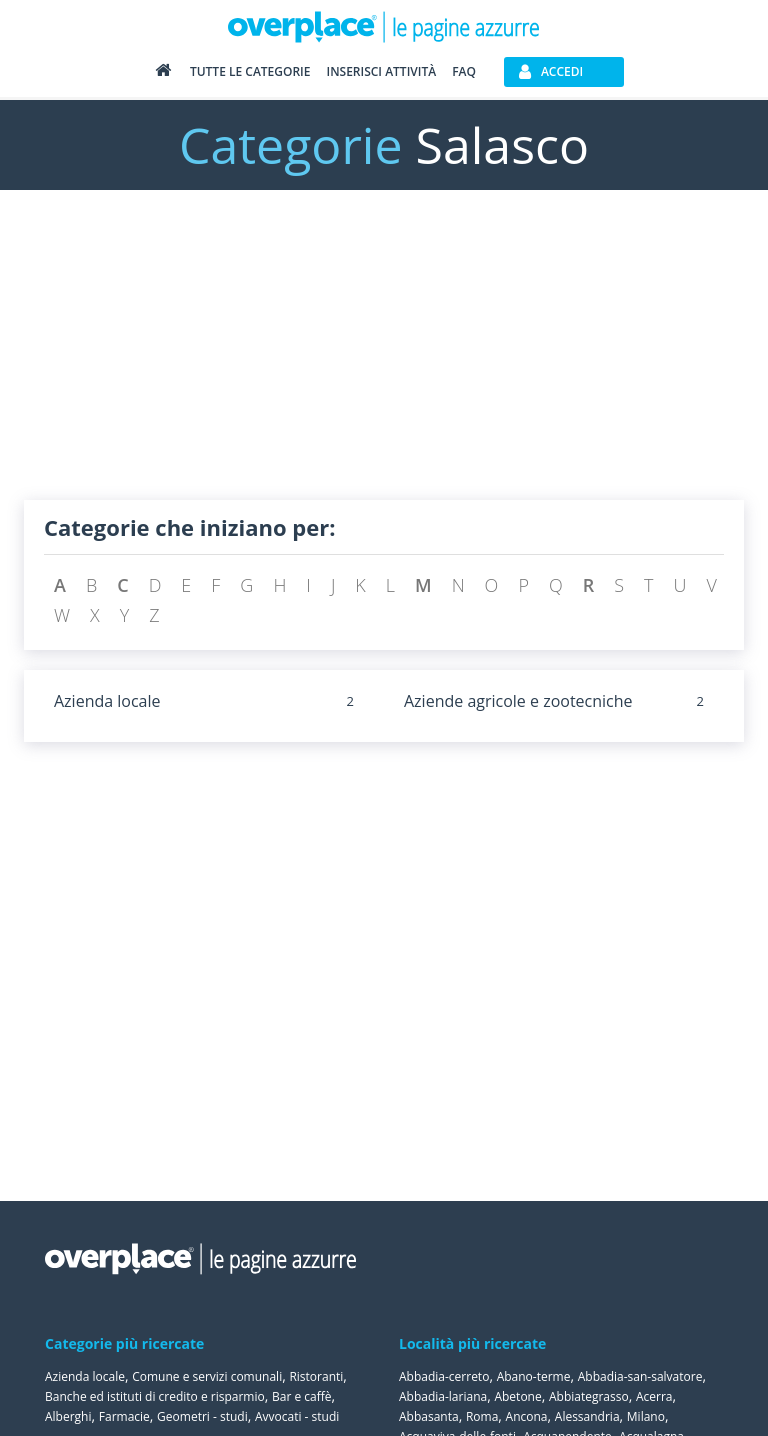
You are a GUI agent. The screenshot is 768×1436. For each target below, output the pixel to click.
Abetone (517, 1396)
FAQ (464, 71)
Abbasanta (429, 1416)
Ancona (527, 1416)
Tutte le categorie (250, 71)
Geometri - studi (202, 1416)
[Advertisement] (384, 360)
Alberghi (68, 1416)
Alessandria (587, 1416)
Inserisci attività (381, 71)
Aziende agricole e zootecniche (518, 701)
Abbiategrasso (589, 1396)
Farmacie (124, 1416)
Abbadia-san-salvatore (640, 1376)
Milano (646, 1416)
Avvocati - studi (297, 1416)
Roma (482, 1416)
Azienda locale (107, 701)
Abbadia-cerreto (444, 1376)
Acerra (654, 1396)
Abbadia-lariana (443, 1396)
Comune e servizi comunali (207, 1376)
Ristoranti (316, 1376)
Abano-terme (534, 1376)
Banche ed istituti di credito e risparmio (155, 1396)
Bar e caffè (302, 1396)
